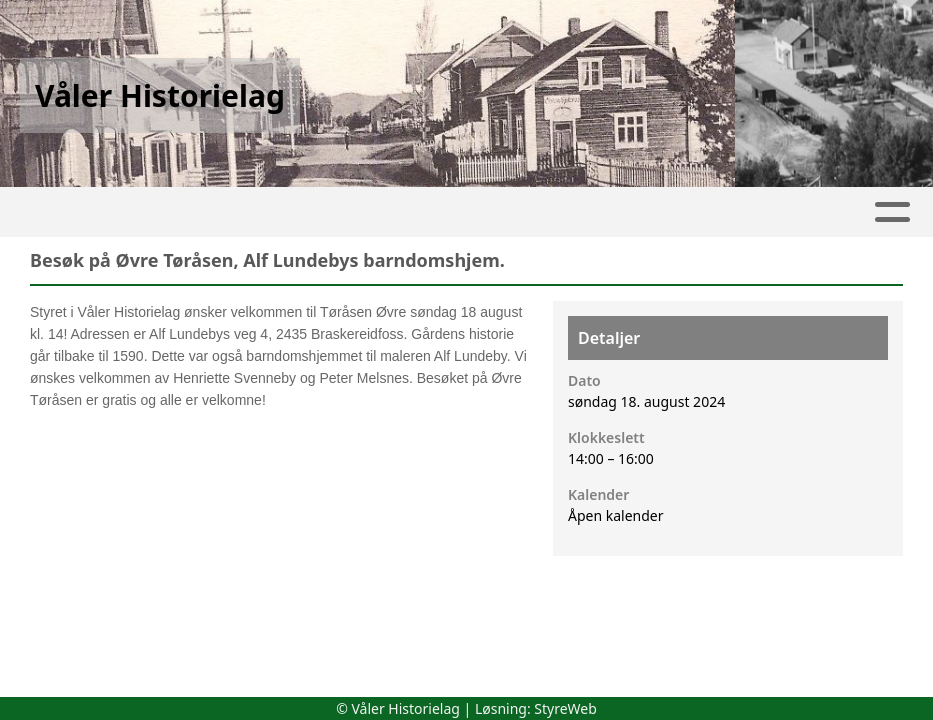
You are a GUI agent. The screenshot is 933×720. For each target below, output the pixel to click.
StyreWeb (565, 708)
